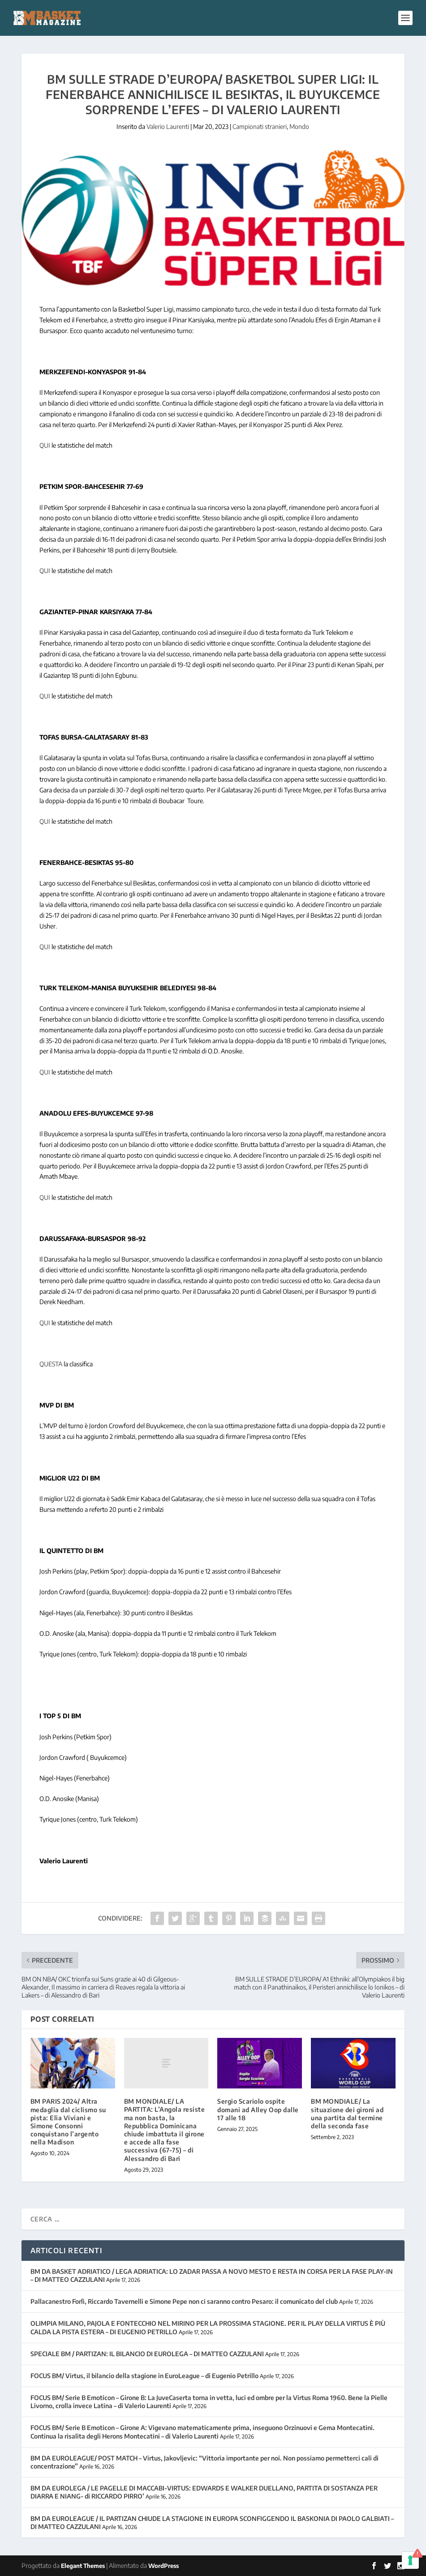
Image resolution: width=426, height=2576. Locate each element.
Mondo (299, 126)
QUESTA (50, 1364)
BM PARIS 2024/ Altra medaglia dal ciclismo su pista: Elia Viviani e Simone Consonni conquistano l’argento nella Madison (68, 2121)
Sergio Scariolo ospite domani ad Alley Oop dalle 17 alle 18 (258, 2109)
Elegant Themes (83, 2565)
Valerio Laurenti (167, 126)
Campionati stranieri (259, 126)
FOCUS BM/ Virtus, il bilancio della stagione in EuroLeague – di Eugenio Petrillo (144, 2375)
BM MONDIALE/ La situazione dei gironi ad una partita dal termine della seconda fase (347, 2113)
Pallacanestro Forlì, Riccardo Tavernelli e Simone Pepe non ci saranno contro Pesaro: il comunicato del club (184, 2301)
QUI (44, 445)
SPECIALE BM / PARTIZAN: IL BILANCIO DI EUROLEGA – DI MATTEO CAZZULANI (147, 2354)
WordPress (163, 2565)
